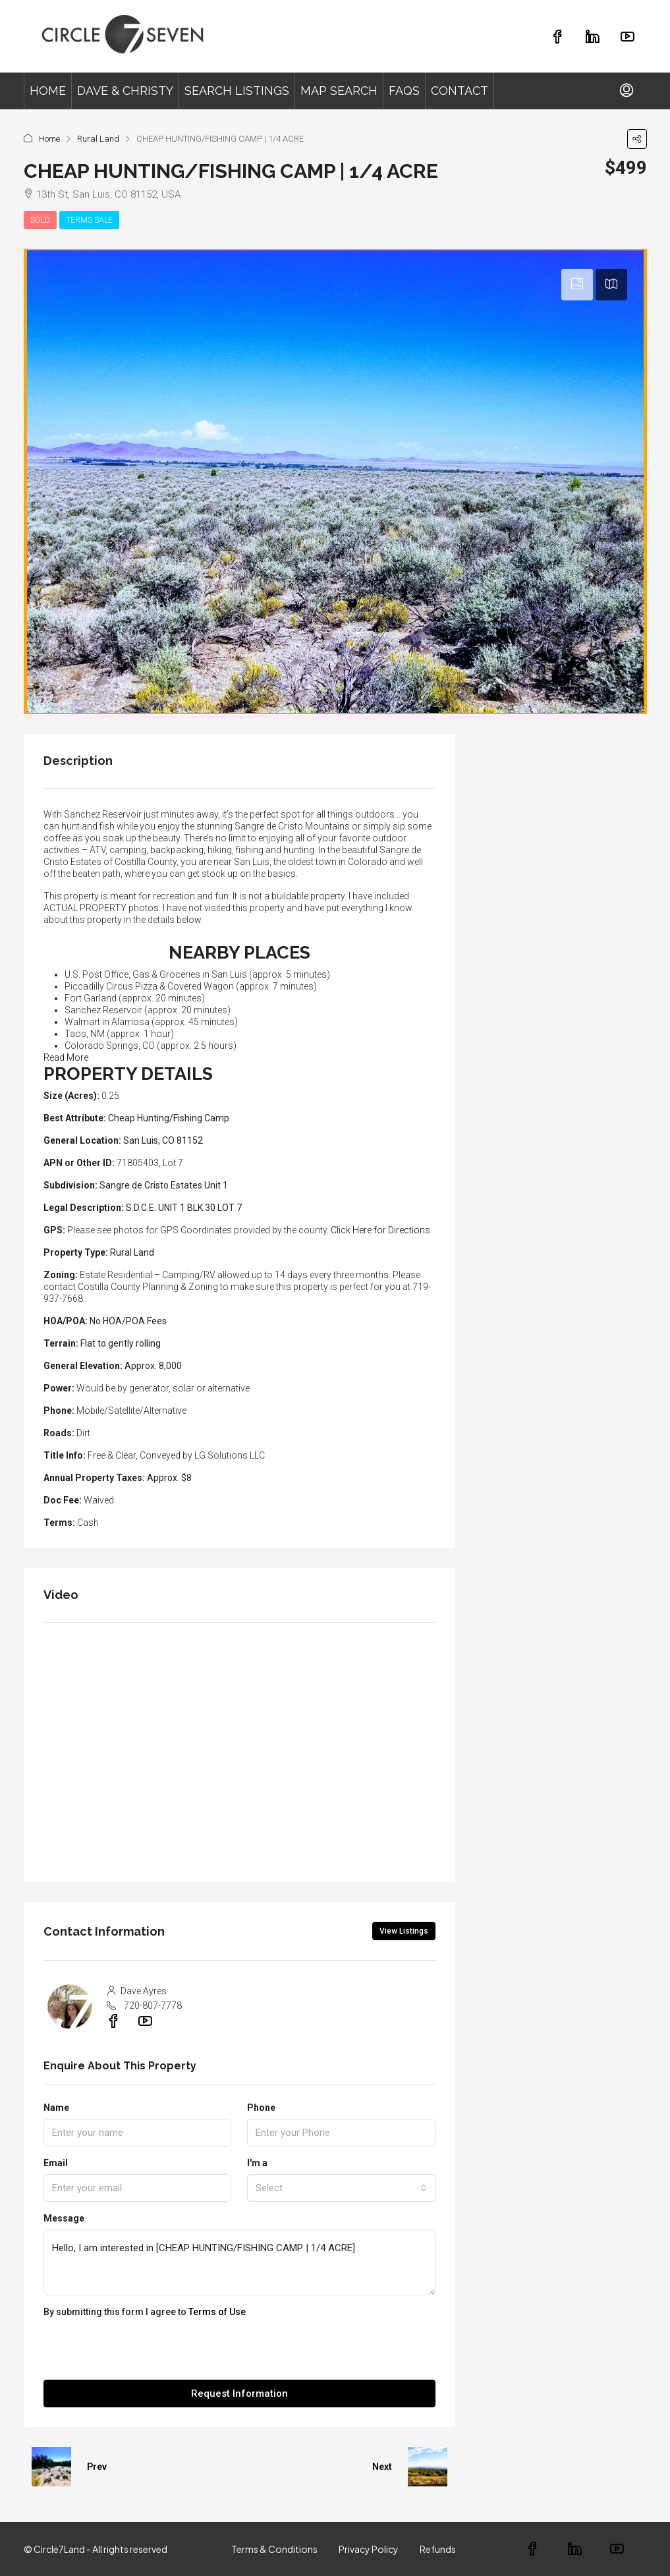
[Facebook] (541, 2550)
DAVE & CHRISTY (125, 91)
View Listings (403, 1931)
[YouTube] (626, 2550)
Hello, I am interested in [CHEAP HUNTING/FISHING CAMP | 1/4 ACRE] (239, 2262)
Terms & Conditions (274, 2549)
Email (55, 2163)
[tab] (577, 284)
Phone (261, 2107)
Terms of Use (217, 2312)
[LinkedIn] (584, 2550)
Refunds (438, 2549)
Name (56, 2107)
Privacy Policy (369, 2549)
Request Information (239, 2393)
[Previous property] (51, 2466)
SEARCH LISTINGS (236, 91)
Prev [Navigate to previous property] (97, 2466)
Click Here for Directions (380, 1230)
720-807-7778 (153, 2005)
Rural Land (98, 139)
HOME (48, 91)
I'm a (257, 2163)
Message (63, 2218)
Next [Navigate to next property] (382, 2466)
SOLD (40, 220)
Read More (65, 1057)
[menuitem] (626, 91)
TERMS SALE (89, 220)
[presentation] (143, 2354)
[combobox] (341, 2188)
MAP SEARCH (338, 91)
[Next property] (427, 2466)
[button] (637, 139)
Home (49, 139)
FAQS (404, 91)
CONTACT (459, 91)
